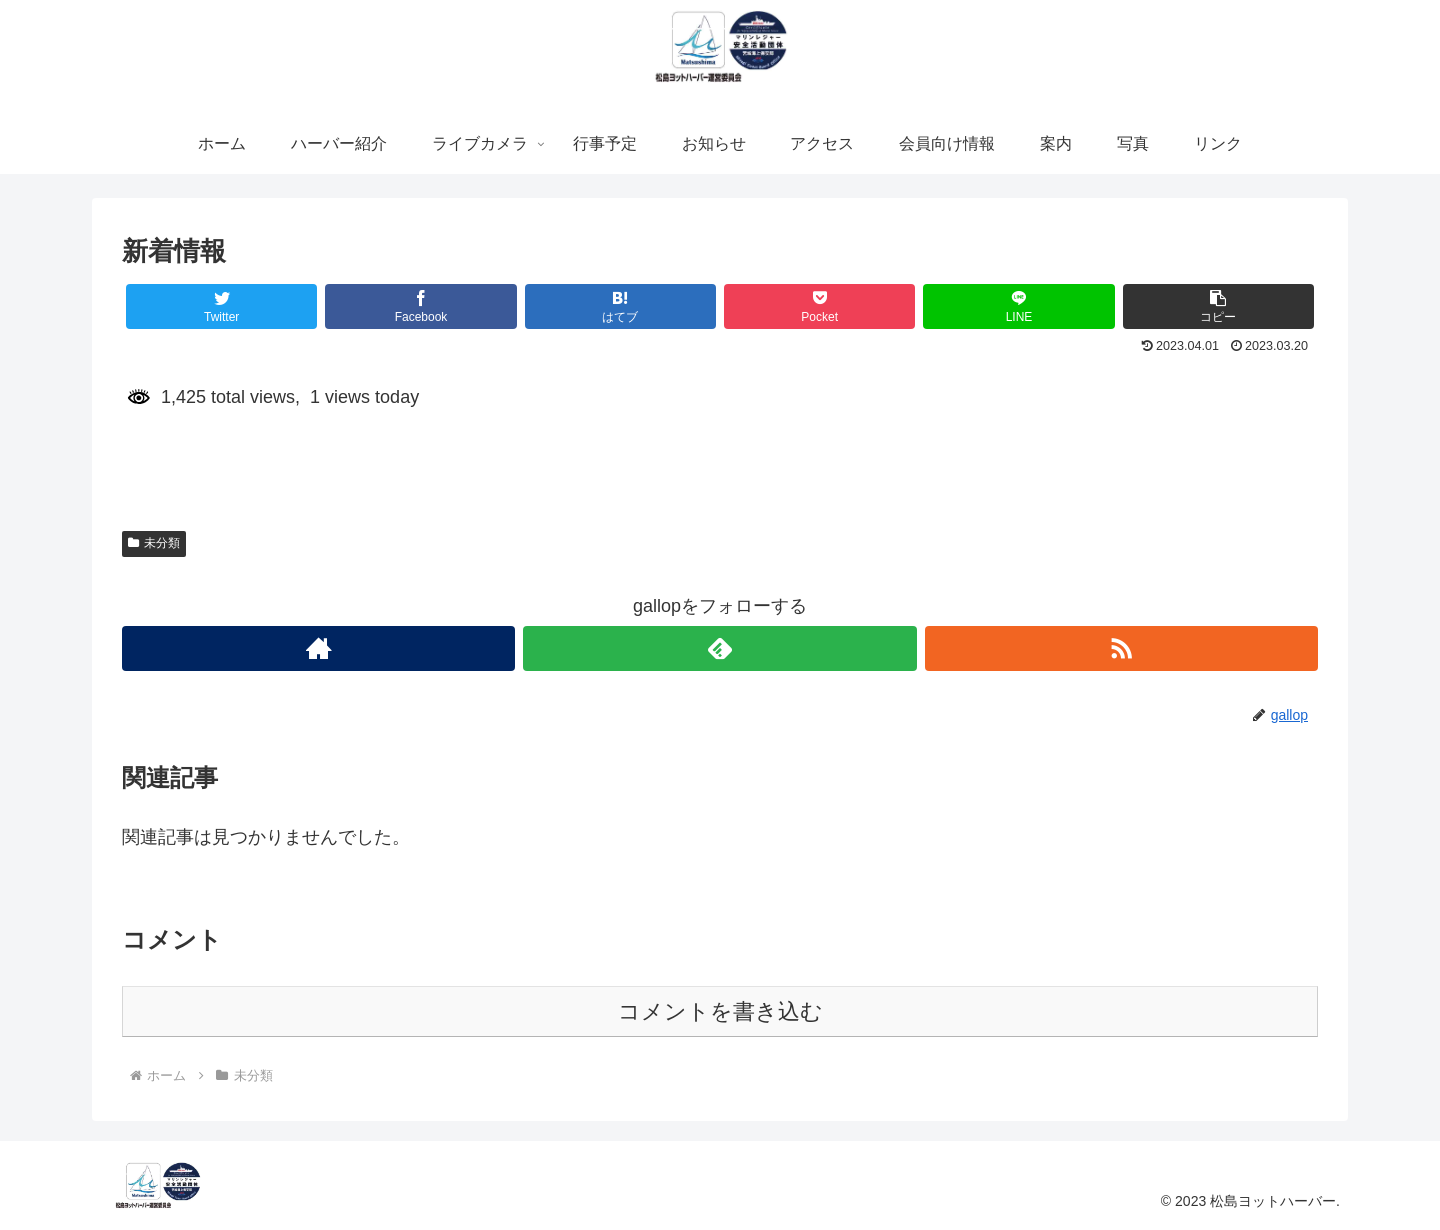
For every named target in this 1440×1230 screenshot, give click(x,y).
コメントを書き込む (720, 1011)
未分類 (154, 543)
